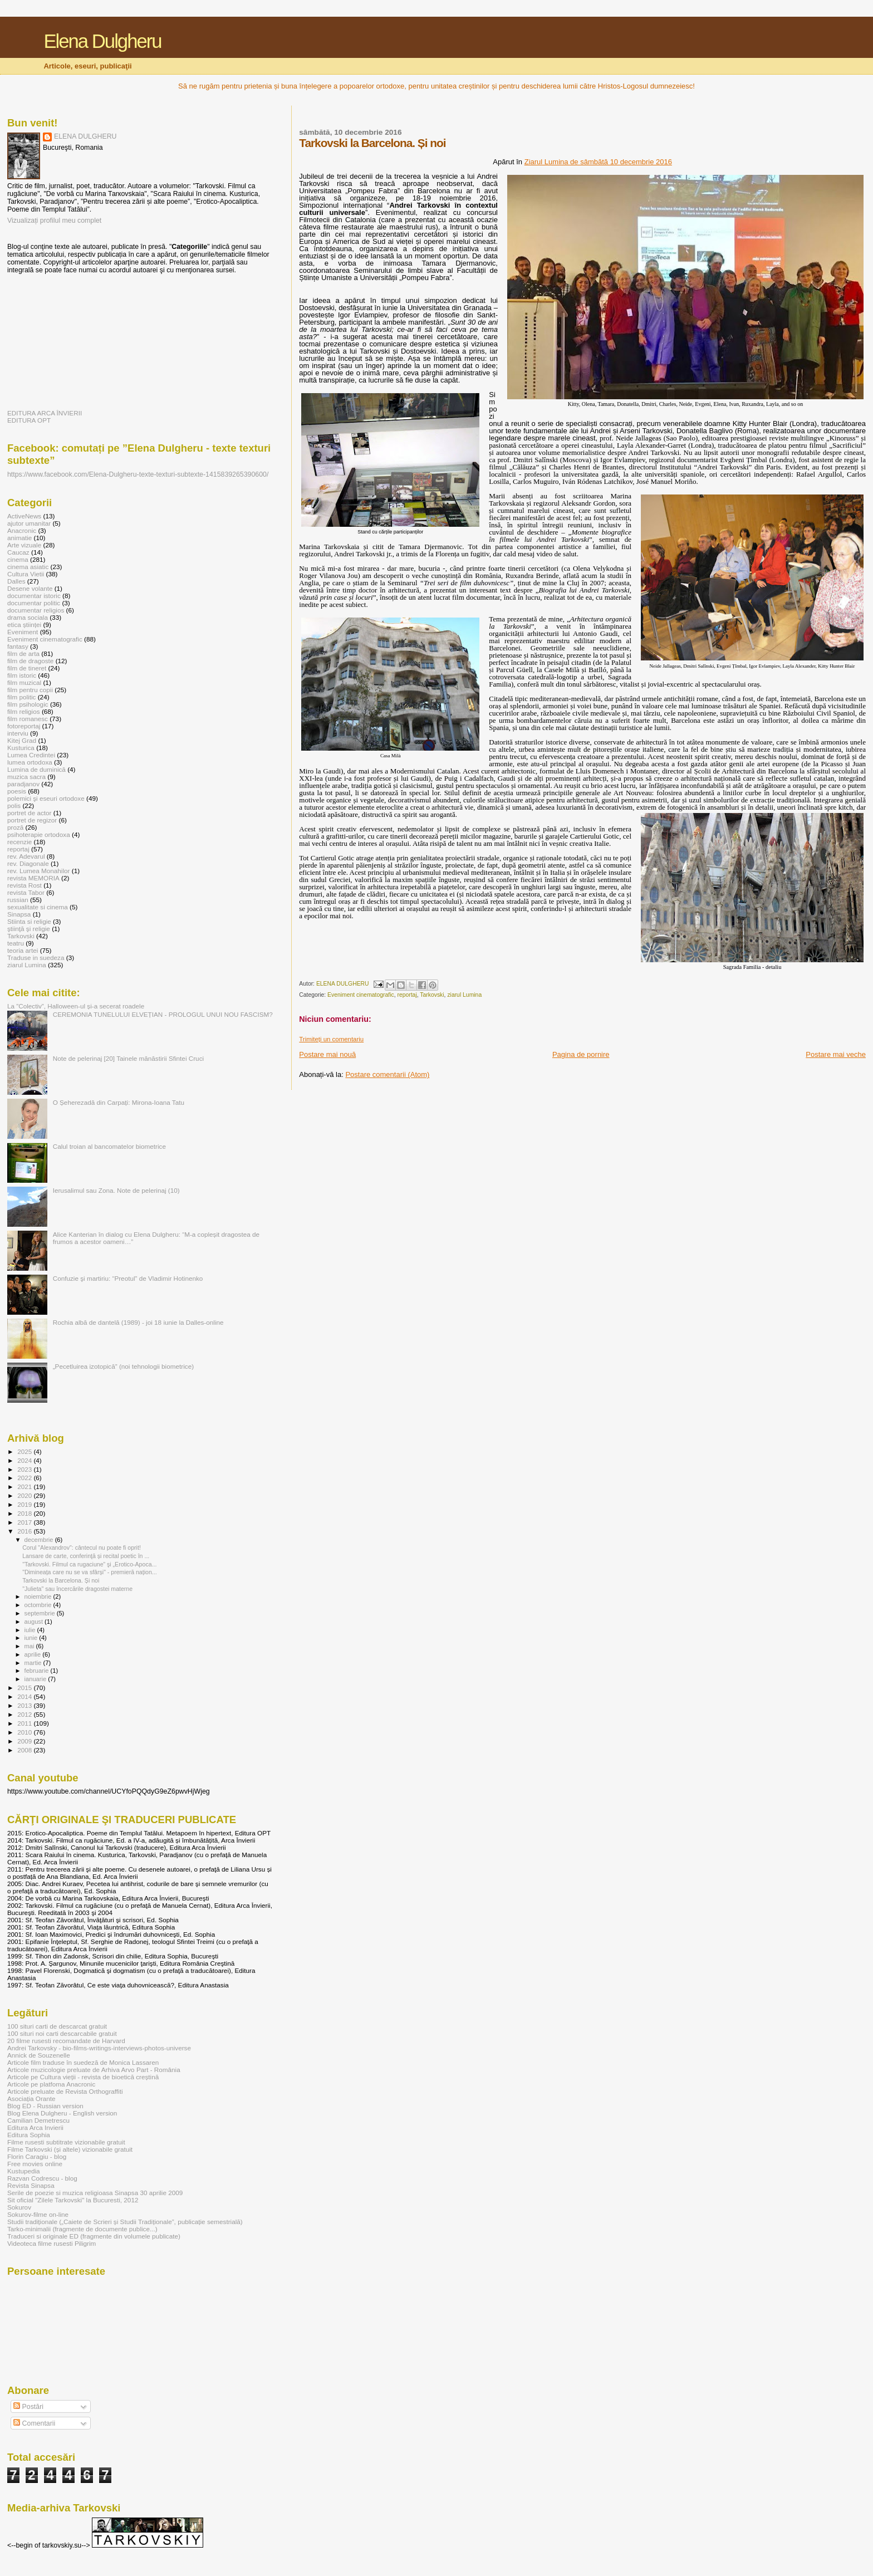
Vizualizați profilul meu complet (54, 220)
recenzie (19, 841)
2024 (25, 1460)
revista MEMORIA (33, 877)
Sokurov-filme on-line (37, 2214)
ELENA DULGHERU (85, 136)
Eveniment (22, 631)
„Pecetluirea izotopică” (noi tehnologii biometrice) (123, 1366)
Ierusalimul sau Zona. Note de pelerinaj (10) (116, 1190)
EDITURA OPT (29, 420)
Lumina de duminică (36, 769)
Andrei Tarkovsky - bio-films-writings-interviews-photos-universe (99, 2047)
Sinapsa (19, 914)
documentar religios (35, 610)
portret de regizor (32, 820)
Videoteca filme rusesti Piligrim (51, 2243)
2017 (25, 1522)
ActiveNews (24, 516)
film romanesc (27, 718)
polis (14, 805)
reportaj (406, 995)
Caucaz (18, 552)
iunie (32, 1637)
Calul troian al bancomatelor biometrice (109, 1146)
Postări (28, 2407)
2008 (25, 1750)
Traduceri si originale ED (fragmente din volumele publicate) (93, 2236)
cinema (17, 559)
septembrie (40, 1613)
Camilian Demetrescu (38, 2120)
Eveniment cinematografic (360, 995)
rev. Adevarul (26, 856)
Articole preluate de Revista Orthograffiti (65, 2091)
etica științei (24, 624)
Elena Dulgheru (102, 41)
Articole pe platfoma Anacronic (51, 2084)
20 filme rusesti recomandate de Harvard (66, 2040)
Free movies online (34, 2163)
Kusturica (21, 747)
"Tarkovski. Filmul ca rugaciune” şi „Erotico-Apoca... (89, 1564)
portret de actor (29, 812)
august (34, 1621)
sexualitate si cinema (37, 906)
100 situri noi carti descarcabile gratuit (62, 2033)
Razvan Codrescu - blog (42, 2178)
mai (30, 1646)
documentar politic (33, 602)
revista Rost (24, 885)
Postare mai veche (836, 1054)
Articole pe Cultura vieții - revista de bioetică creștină (83, 2076)
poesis (16, 791)
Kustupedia (23, 2171)
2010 (25, 1732)
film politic (21, 697)
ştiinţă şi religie (28, 928)
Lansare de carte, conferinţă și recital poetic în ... (85, 1556)
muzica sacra (26, 776)
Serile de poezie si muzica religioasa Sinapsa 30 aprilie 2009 (95, 2192)
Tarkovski (432, 995)
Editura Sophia (28, 2134)
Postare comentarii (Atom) (387, 1074)
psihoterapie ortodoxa (38, 834)
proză (15, 827)
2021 (25, 1486)
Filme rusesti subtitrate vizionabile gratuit (66, 2142)
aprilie (33, 1654)
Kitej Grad (21, 740)
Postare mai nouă (327, 1054)
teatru (15, 943)
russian (17, 899)
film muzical (24, 682)
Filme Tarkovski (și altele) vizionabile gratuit (70, 2149)
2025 (25, 1451)
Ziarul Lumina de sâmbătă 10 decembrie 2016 (598, 162)
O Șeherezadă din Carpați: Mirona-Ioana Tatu (118, 1102)
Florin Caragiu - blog (36, 2156)
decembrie (39, 1539)
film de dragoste (30, 660)
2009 (25, 1741)
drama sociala (27, 617)
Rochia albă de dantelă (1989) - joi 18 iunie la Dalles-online (138, 1322)
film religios (23, 711)
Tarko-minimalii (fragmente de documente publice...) (82, 2228)
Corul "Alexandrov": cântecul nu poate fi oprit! (81, 1547)
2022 (25, 1477)
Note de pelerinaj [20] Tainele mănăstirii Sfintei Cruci (128, 1058)
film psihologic (27, 704)
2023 (25, 1469)
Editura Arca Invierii (35, 2127)
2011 (25, 1723)
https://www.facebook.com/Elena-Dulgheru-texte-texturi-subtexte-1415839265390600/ (137, 474)
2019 (25, 1504)
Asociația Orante (31, 2098)
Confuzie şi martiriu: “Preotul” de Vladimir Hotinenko (128, 1278)
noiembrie (38, 1596)
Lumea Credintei (31, 754)
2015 (25, 1687)
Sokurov (19, 2207)
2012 (25, 1714)
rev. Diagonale (28, 863)
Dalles (16, 581)
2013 (25, 1705)
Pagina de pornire (581, 1054)
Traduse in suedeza (36, 957)
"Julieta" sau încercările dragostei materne (77, 1588)
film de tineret (26, 668)
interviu (17, 733)
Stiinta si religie (29, 921)
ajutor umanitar (29, 523)
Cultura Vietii (25, 573)
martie (33, 1662)
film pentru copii (30, 689)
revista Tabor (26, 892)
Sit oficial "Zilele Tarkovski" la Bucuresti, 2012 (72, 2199)
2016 (25, 1531)
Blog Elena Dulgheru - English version (62, 2113)
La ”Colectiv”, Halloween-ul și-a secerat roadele (75, 1006)
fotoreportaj (23, 725)
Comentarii (34, 2423)
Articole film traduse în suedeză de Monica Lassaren (83, 2062)
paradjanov (23, 783)
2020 (25, 1495)
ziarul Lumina (464, 995)
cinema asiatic (27, 566)
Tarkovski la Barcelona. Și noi (60, 1580)
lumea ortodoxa (29, 762)
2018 (25, 1513)
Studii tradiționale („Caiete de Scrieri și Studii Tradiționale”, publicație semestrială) (125, 2221)
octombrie (38, 1605)
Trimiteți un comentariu (331, 1039)
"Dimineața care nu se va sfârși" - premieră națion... (89, 1572)
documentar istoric (34, 595)
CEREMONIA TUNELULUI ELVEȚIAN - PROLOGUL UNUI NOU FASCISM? (163, 1014)
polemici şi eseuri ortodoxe (46, 798)
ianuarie (36, 1679)
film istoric (21, 675)
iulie (30, 1630)
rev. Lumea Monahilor (38, 870)
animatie (19, 537)
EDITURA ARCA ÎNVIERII (44, 413)
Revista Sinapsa (31, 2185)
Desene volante (29, 588)
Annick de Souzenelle (38, 2055)
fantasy (17, 646)
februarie (37, 1670)
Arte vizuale (24, 544)
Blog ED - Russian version (45, 2105)
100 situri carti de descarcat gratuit (57, 2026)
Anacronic (21, 530)
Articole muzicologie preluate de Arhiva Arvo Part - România (93, 2069)
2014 (25, 1696)
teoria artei (22, 950)
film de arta (23, 653)
